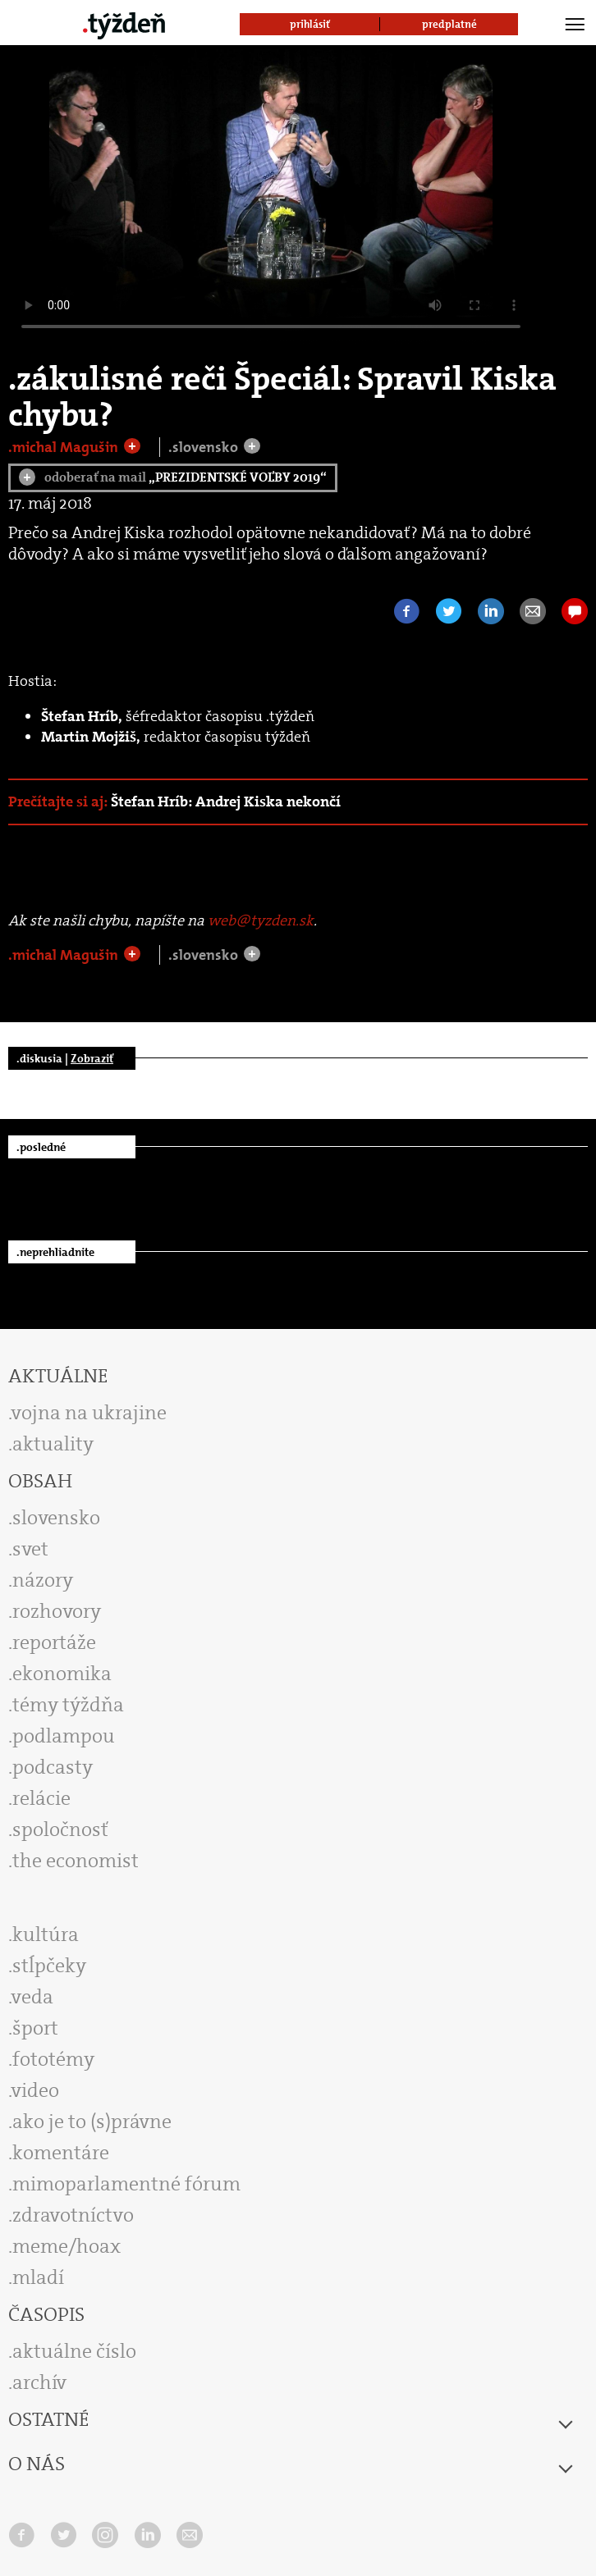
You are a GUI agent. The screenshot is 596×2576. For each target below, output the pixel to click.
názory (42, 1580)
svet (30, 1549)
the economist (75, 1861)
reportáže (54, 1642)
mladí (38, 2277)
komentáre (60, 2153)
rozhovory (56, 1611)
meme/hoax (66, 2246)
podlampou (63, 1736)
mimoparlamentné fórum (126, 2184)
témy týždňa (68, 1705)
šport (35, 2028)
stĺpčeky (49, 1966)
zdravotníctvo (73, 2215)
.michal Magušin (64, 447)
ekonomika (62, 1673)
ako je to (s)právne (92, 2121)
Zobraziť (92, 1058)
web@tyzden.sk (261, 920)
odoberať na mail (173, 477)
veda (32, 1997)
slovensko (56, 1518)
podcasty (52, 1767)
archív (39, 2382)
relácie (41, 1798)
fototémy (53, 2059)
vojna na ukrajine (89, 1413)
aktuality (53, 1444)
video (35, 2090)
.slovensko (204, 447)
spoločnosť (60, 1829)
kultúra (45, 1934)
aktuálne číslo (74, 2351)
